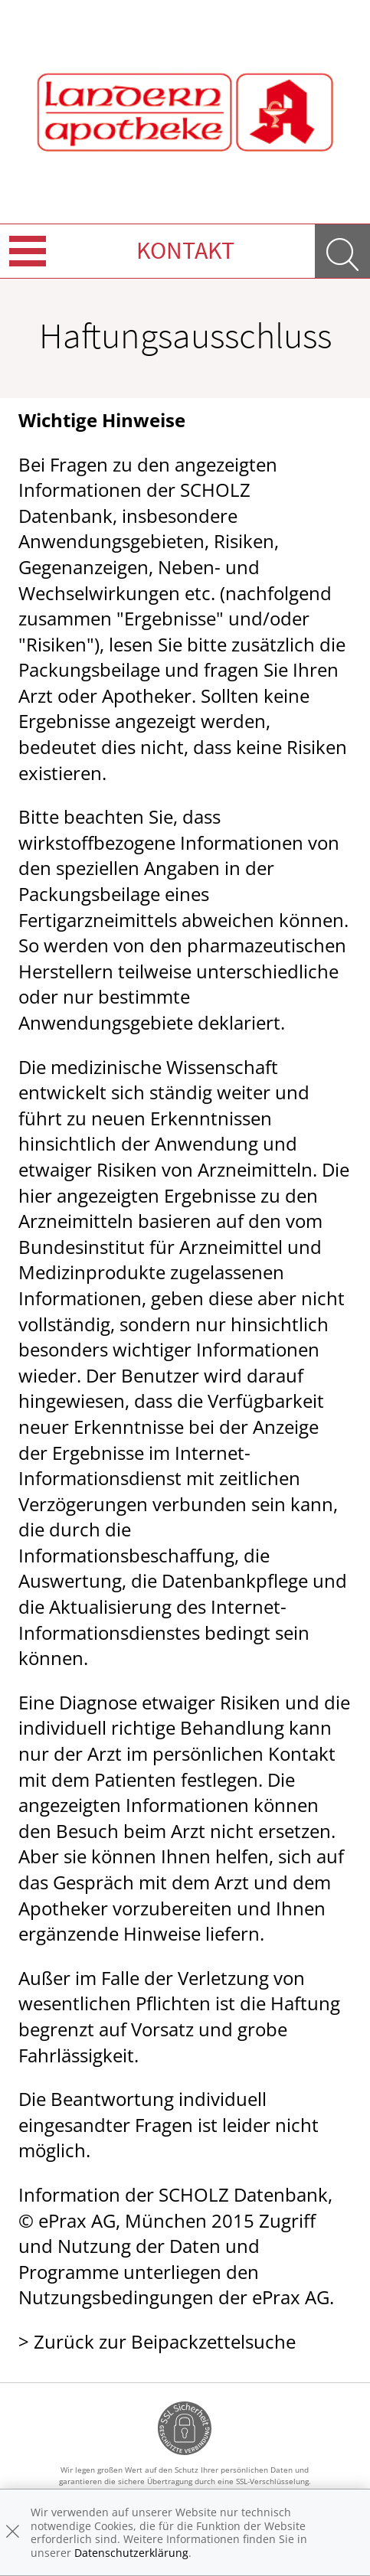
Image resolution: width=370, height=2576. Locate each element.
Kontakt (185, 250)
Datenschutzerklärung (131, 2552)
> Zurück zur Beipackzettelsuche (157, 2341)
